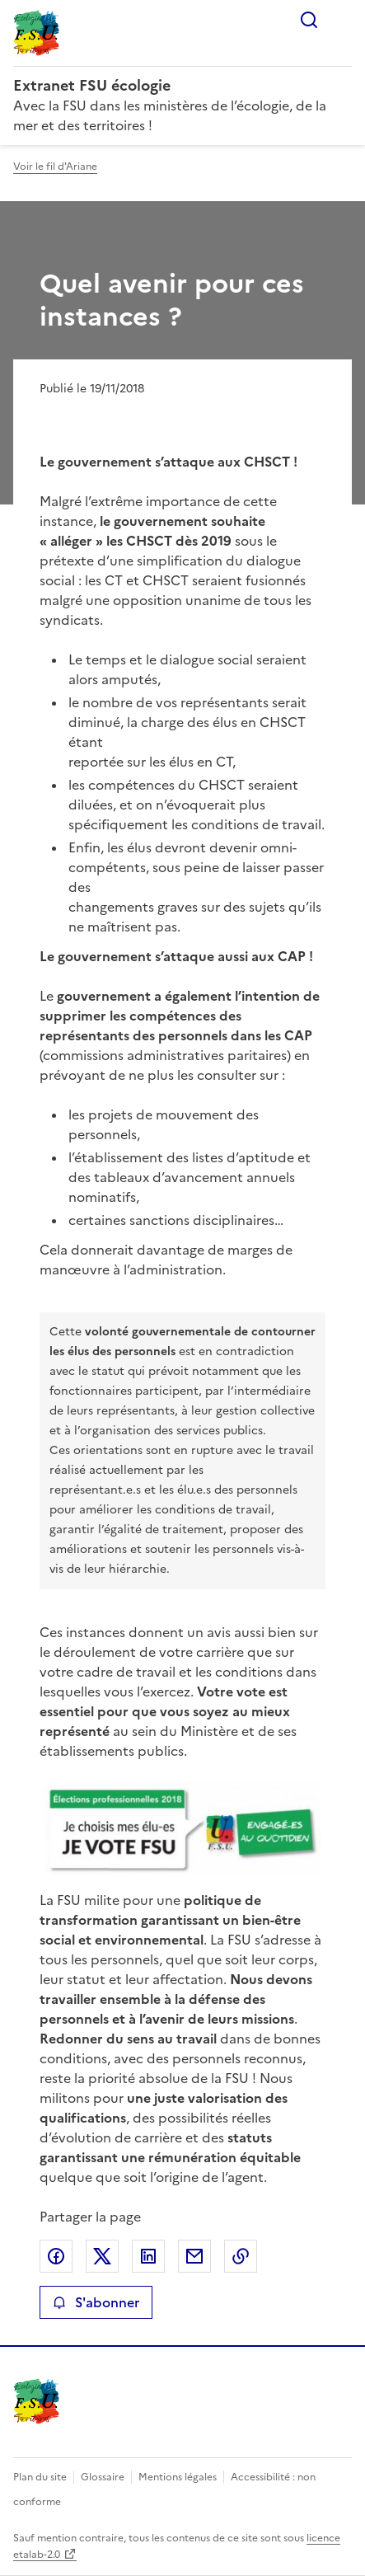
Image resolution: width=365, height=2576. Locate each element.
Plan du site (40, 2477)
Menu (341, 19)
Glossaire (102, 2477)
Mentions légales (177, 2477)
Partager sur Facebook (56, 2256)
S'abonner (96, 2302)
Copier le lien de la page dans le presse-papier (240, 2256)
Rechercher (308, 19)
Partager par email (194, 2256)
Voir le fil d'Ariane (55, 166)
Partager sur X (102, 2256)
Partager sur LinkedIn (148, 2256)
